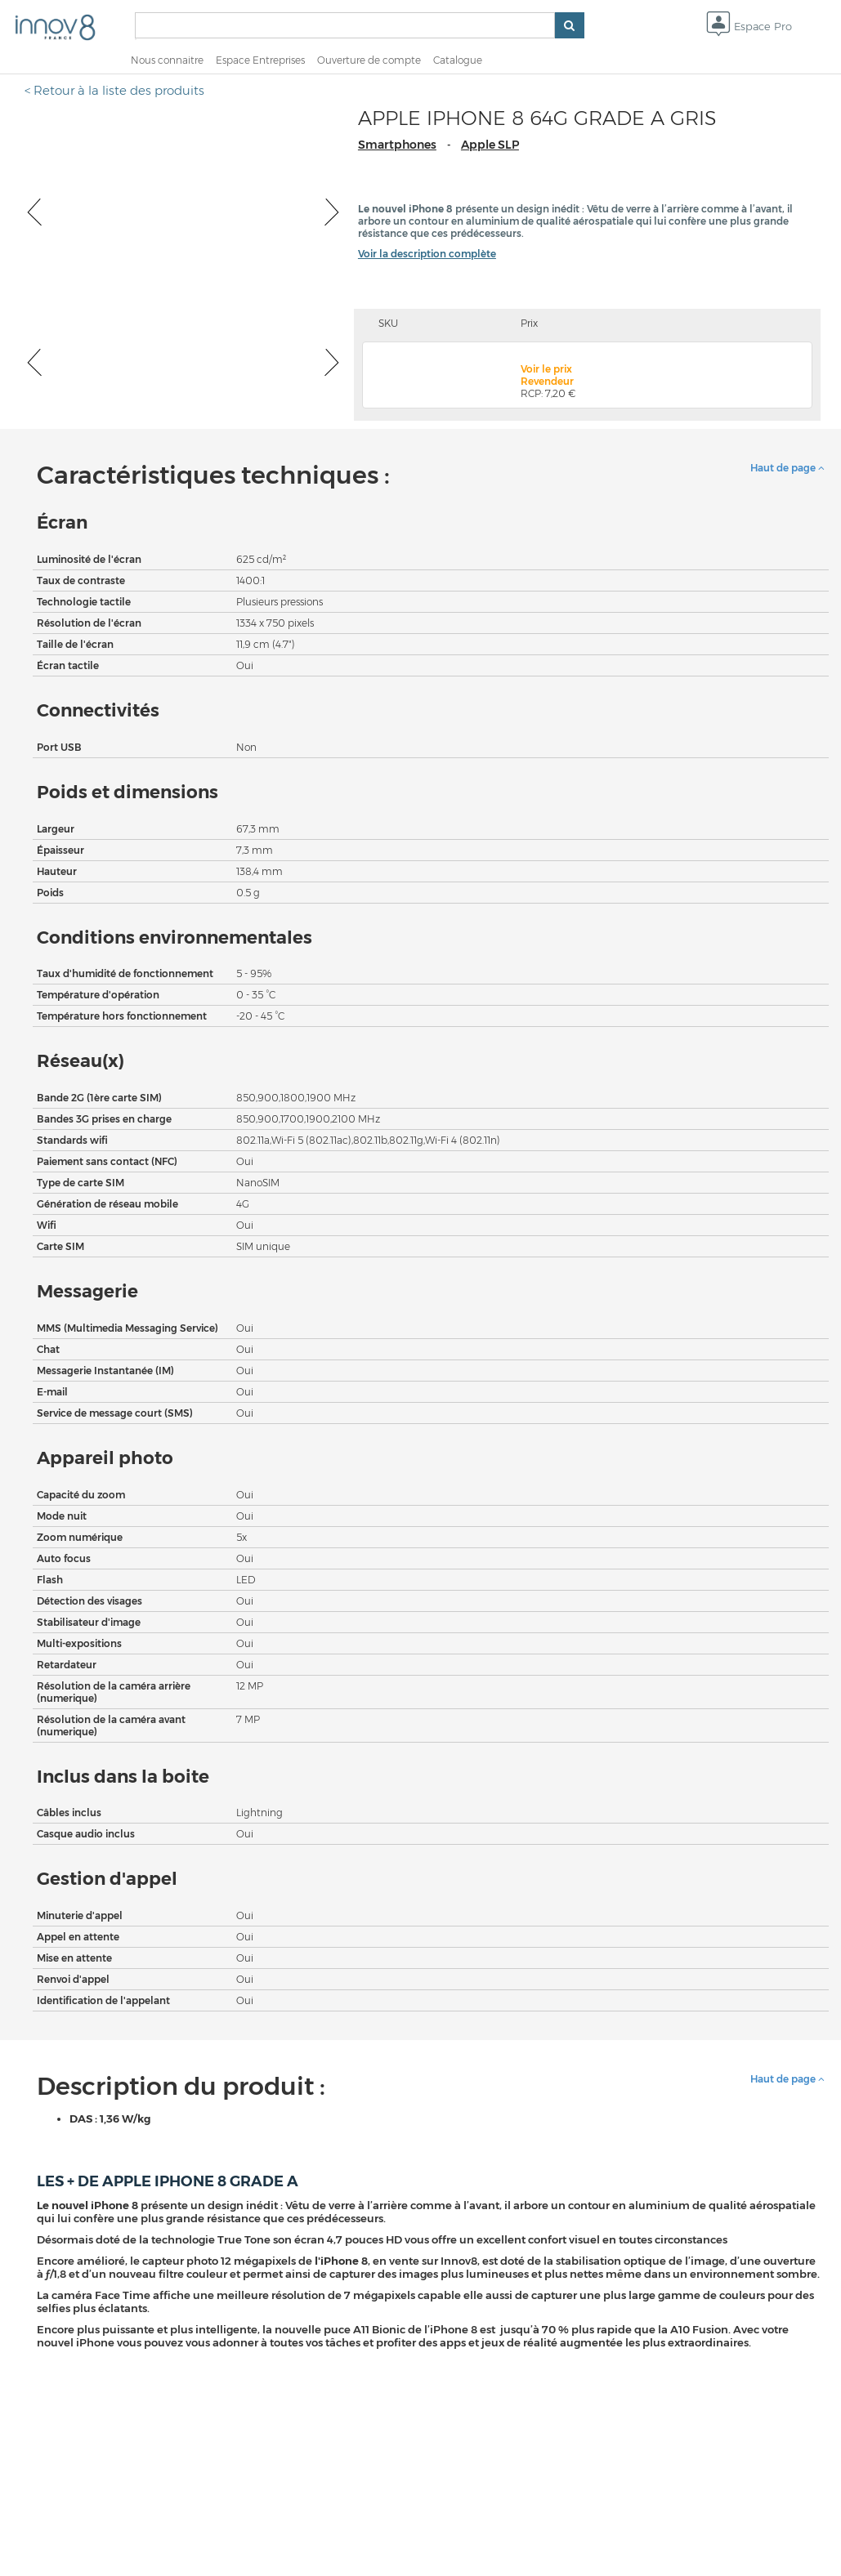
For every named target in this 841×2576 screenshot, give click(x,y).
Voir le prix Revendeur (547, 375)
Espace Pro (749, 27)
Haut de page (787, 468)
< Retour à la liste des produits (114, 90)
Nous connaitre (167, 60)
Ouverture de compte (369, 60)
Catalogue (457, 60)
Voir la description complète (427, 254)
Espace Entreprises (260, 60)
